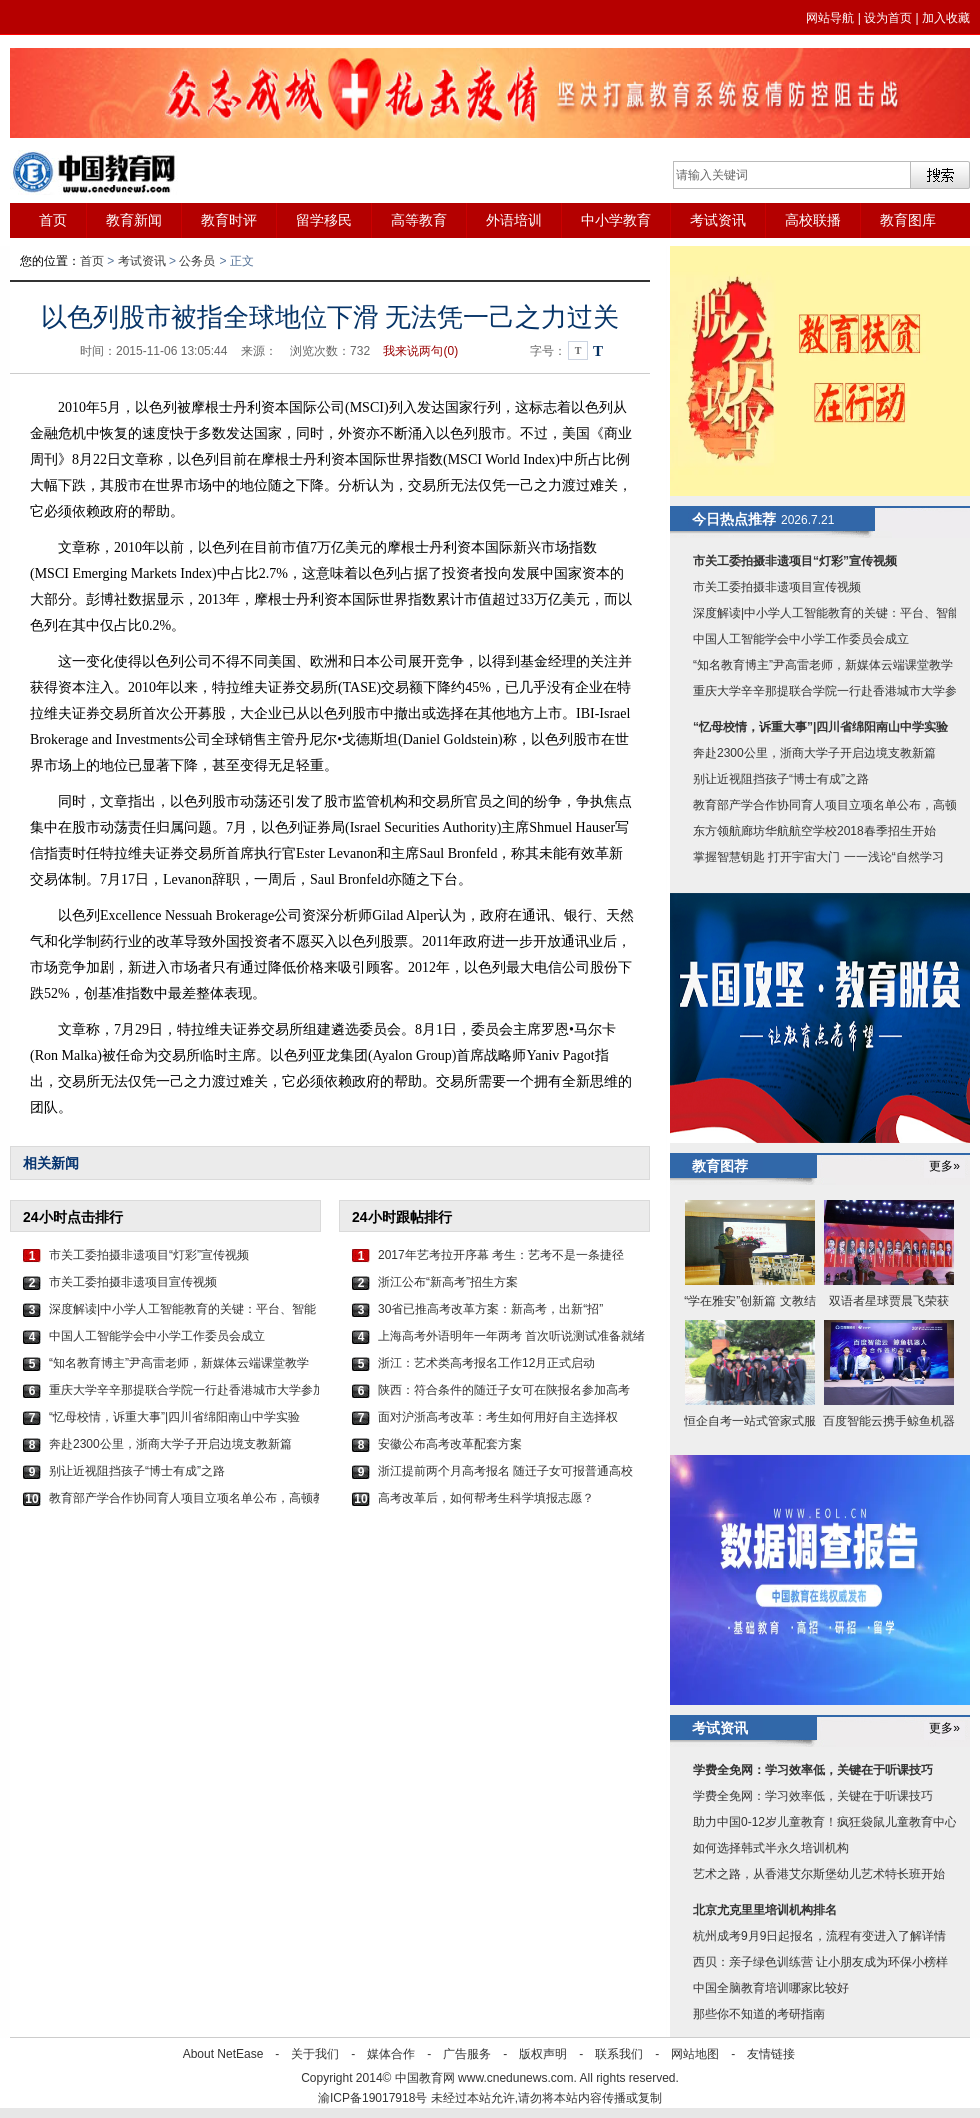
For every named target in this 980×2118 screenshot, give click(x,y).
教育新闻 (134, 220)
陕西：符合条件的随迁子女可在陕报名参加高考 (504, 1390)
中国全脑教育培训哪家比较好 (771, 1988)
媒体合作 (391, 2054)
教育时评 (229, 220)
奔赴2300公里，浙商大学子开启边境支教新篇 (170, 1444)
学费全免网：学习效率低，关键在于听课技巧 (813, 1770)
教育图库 (908, 220)
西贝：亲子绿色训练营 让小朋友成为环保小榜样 (820, 1962)
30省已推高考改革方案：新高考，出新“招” (490, 1309)
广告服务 (467, 2054)
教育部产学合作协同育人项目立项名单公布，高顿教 (184, 1498)
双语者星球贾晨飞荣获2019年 (889, 1303)
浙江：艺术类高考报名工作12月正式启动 (486, 1363)
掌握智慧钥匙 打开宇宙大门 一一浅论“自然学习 (818, 857)
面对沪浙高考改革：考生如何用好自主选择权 (498, 1417)
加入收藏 (946, 18)
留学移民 (324, 220)
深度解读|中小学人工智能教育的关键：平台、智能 (182, 1309)
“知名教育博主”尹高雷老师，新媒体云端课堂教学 (179, 1363)
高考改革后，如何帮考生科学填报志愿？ (486, 1498)
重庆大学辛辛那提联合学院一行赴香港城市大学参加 (184, 1390)
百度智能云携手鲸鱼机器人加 (889, 1423)
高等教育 (419, 220)
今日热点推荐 (734, 519)
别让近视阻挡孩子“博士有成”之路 (137, 1471)
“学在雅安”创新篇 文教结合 (749, 1303)
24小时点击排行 (73, 1217)
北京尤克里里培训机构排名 (765, 1910)
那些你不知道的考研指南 (759, 2014)
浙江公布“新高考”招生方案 (448, 1282)
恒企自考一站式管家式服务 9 (750, 1423)
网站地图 (695, 2054)
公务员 (197, 261)
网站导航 (830, 18)
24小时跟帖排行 (402, 1217)
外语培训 (514, 220)
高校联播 (813, 220)
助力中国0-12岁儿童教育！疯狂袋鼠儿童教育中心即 (831, 1822)
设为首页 (888, 18)
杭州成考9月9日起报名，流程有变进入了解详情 (819, 1936)
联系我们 (619, 2054)
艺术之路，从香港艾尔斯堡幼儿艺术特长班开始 (819, 1874)
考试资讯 (718, 220)
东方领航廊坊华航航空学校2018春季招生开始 (814, 831)
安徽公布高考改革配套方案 (450, 1444)
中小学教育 (616, 220)
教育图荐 (720, 1166)
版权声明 (543, 2054)
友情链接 (771, 2054)
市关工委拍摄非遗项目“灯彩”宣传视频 (149, 1255)
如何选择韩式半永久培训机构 (771, 1848)
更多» (944, 1166)
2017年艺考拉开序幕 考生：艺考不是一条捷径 (501, 1255)
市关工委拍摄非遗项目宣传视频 (133, 1282)
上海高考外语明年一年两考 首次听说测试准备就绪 (511, 1336)
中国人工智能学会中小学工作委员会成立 (157, 1336)
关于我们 (315, 2054)
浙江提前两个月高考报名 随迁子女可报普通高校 (505, 1471)
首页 (53, 220)
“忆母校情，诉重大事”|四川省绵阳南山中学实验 (174, 1417)
